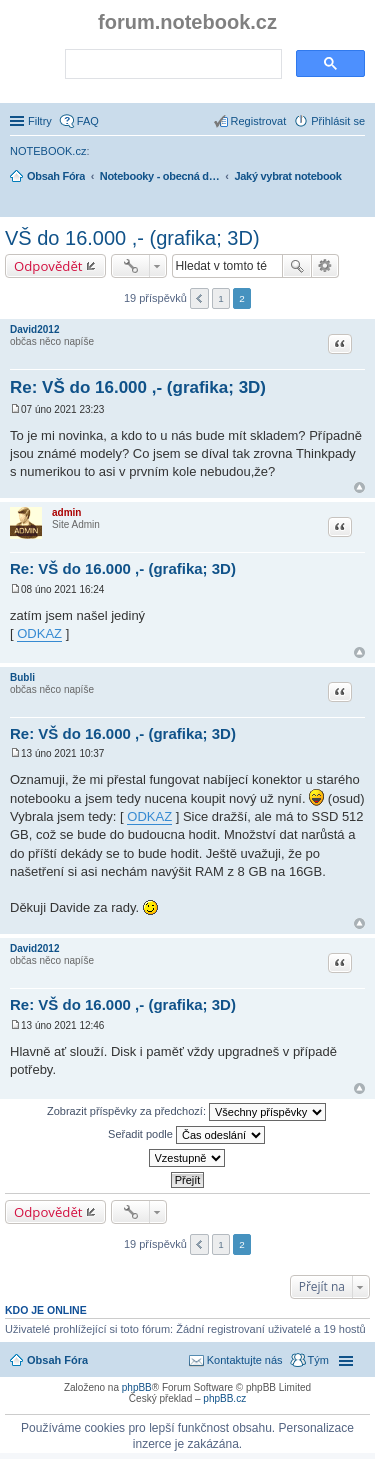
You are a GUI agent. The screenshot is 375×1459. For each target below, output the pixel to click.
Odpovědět (48, 266)
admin (66, 512)
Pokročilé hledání (325, 266)
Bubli (22, 677)
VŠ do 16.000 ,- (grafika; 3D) (132, 238)
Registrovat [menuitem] (259, 121)
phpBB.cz (224, 1398)
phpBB (137, 1387)
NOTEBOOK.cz (48, 151)
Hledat (297, 266)
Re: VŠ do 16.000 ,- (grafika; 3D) (138, 387)
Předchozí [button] (199, 298)
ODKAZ (39, 633)
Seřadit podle (186, 1135)
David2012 (34, 329)
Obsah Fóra (57, 1360)
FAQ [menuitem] (88, 121)
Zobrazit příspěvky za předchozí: (186, 1112)
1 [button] (221, 298)
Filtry (40, 121)
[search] (171, 65)
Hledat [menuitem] (357, 204)
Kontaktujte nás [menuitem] (245, 1360)
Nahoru (359, 487)
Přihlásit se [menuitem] (338, 121)
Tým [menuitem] (318, 1360)
